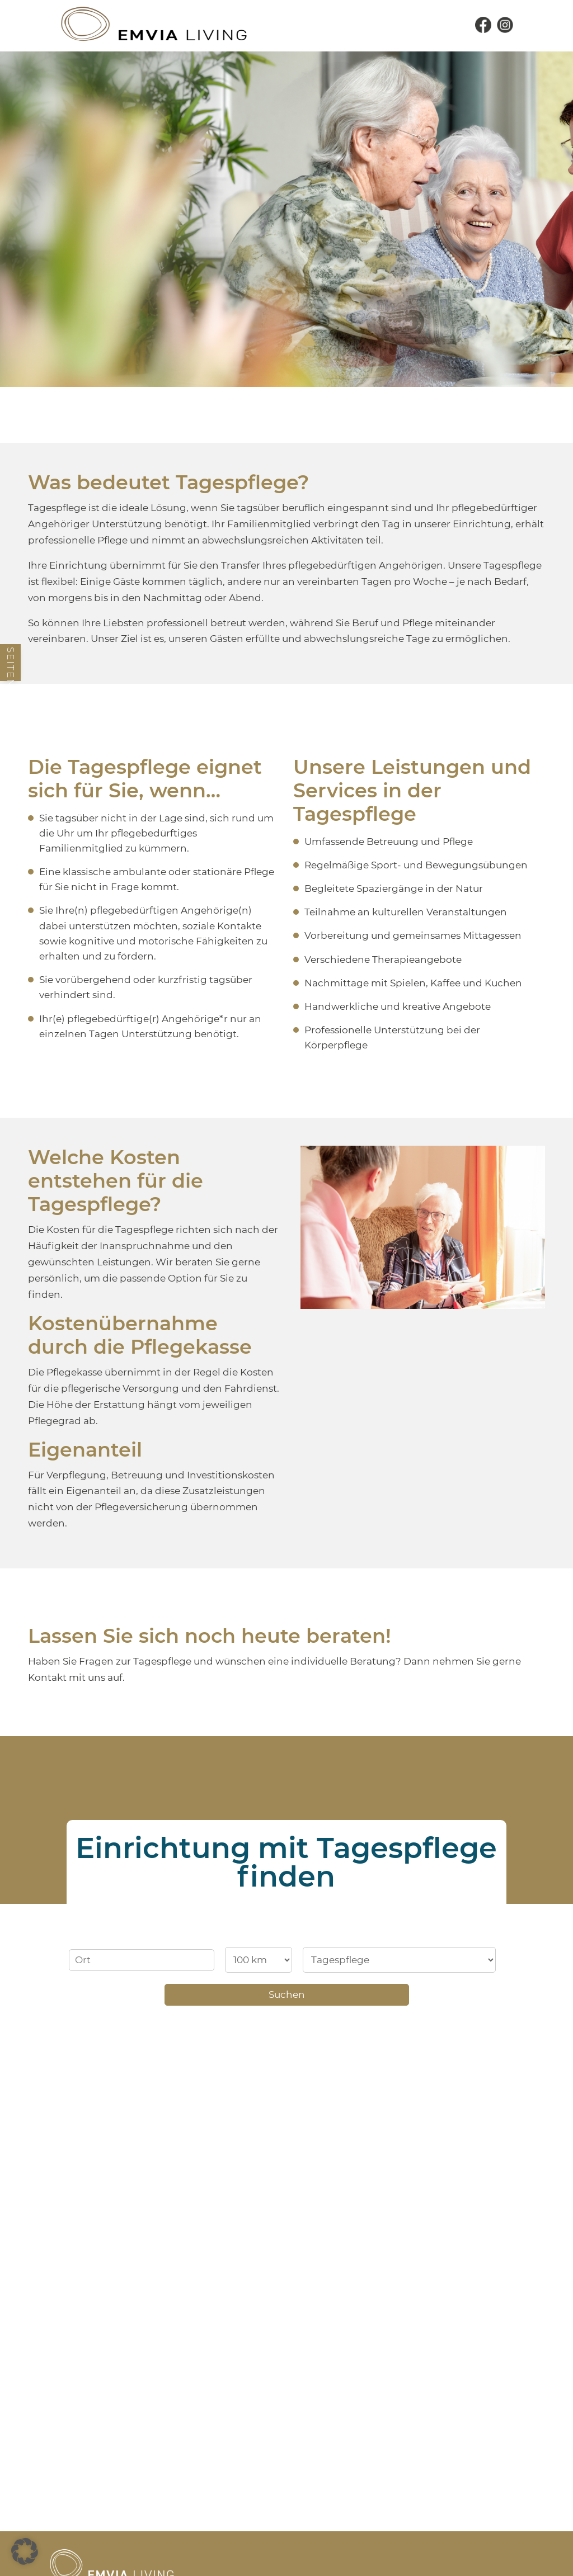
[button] (24, 2551)
